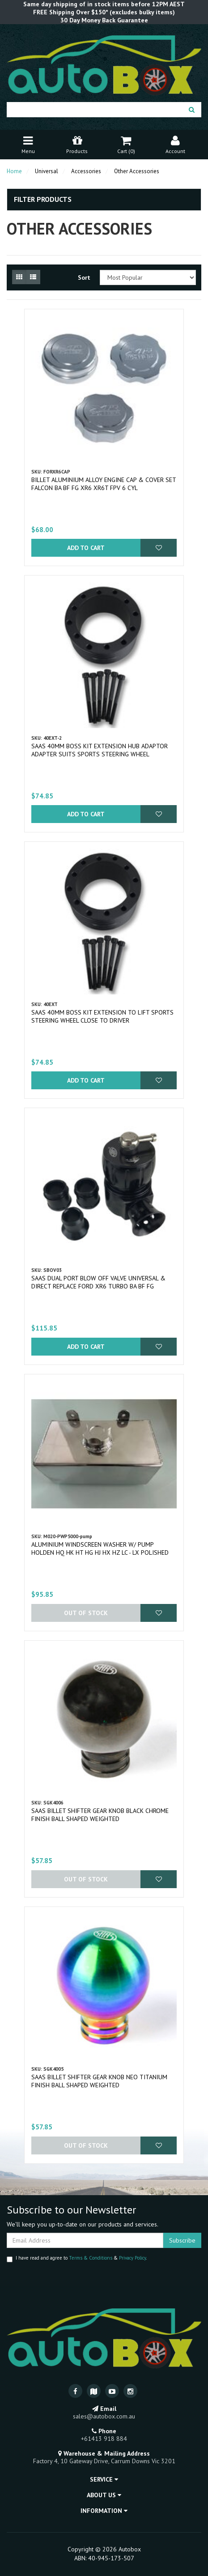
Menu (28, 143)
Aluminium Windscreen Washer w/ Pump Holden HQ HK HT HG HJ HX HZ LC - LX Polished (100, 1548)
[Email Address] (85, 2240)
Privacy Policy (132, 2258)
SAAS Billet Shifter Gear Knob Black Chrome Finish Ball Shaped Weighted (100, 1815)
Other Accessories (136, 171)
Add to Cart (86, 548)
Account (175, 143)
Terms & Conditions (90, 2258)
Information (104, 2511)
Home (14, 171)
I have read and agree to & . (77, 2258)
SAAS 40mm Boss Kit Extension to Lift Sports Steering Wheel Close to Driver (102, 1016)
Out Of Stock (86, 1613)
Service (104, 2479)
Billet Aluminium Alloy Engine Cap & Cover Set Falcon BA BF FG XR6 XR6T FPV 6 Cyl (103, 484)
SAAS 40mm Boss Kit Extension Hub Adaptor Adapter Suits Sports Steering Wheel (99, 750)
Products (77, 143)
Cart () (126, 143)
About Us (104, 2495)
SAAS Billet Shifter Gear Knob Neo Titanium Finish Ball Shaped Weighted (99, 2081)
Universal (46, 171)
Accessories (86, 171)
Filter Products (43, 200)
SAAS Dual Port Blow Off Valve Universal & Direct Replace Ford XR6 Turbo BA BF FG (98, 1282)
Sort (84, 277)
